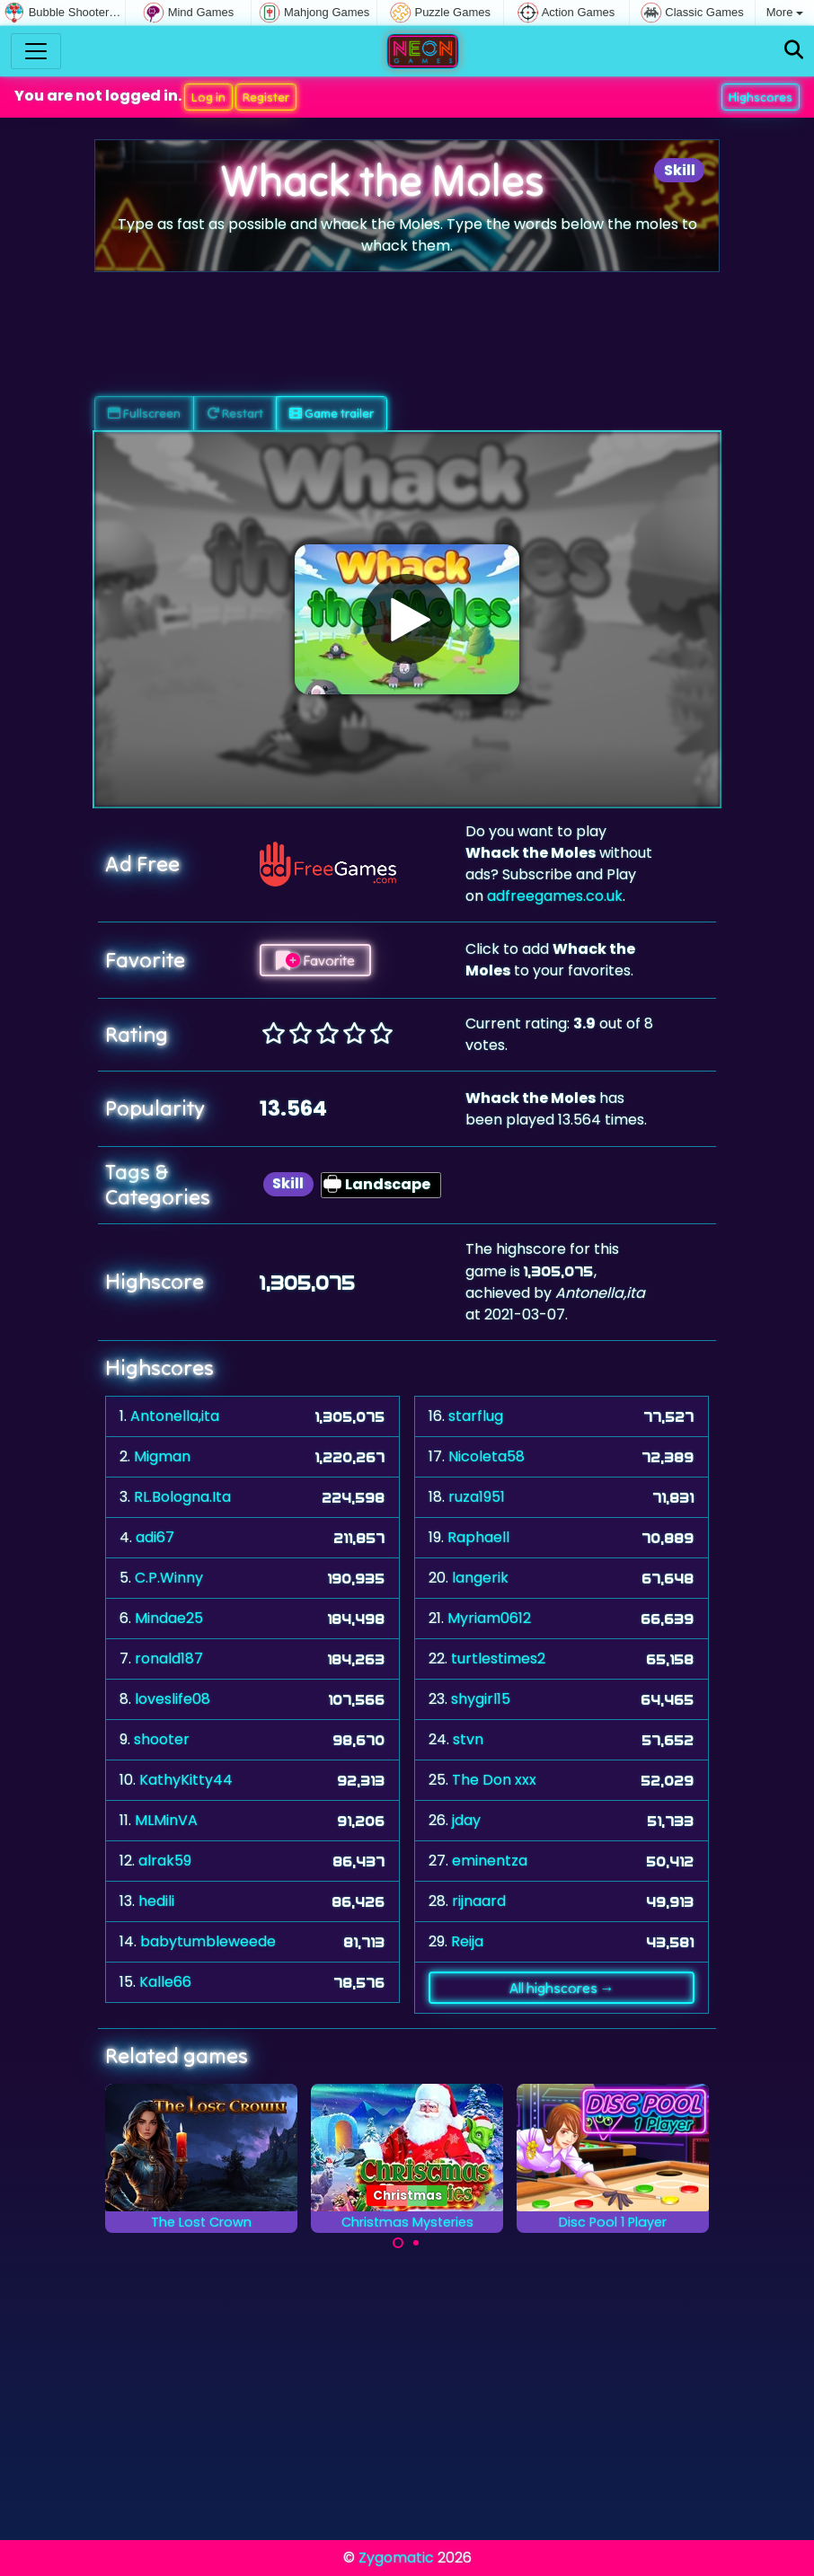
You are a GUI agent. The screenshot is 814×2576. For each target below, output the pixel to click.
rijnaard (479, 1901)
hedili (156, 1901)
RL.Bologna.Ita (182, 1496)
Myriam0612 (489, 1618)
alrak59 (164, 1860)
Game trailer (331, 413)
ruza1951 (476, 1496)
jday (466, 1820)
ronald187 (169, 1658)
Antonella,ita (174, 1416)
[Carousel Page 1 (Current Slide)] (398, 2242)
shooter (162, 1739)
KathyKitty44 (186, 1779)
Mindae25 (169, 1618)
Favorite (315, 960)
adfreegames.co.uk (555, 896)
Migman (162, 1456)
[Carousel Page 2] (416, 2242)
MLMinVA (166, 1820)
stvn (468, 1739)
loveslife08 (172, 1699)
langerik (480, 1577)
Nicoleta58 (486, 1456)
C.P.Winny (169, 1577)
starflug (475, 1416)
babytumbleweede (208, 1941)
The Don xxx (494, 1779)
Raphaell (478, 1537)
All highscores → (562, 1988)
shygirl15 (480, 1699)
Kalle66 (165, 1982)
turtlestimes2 (498, 1658)
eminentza (489, 1860)
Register (266, 97)
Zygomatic (396, 2557)
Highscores (760, 97)
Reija (467, 1941)
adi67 (155, 1537)
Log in (208, 97)
